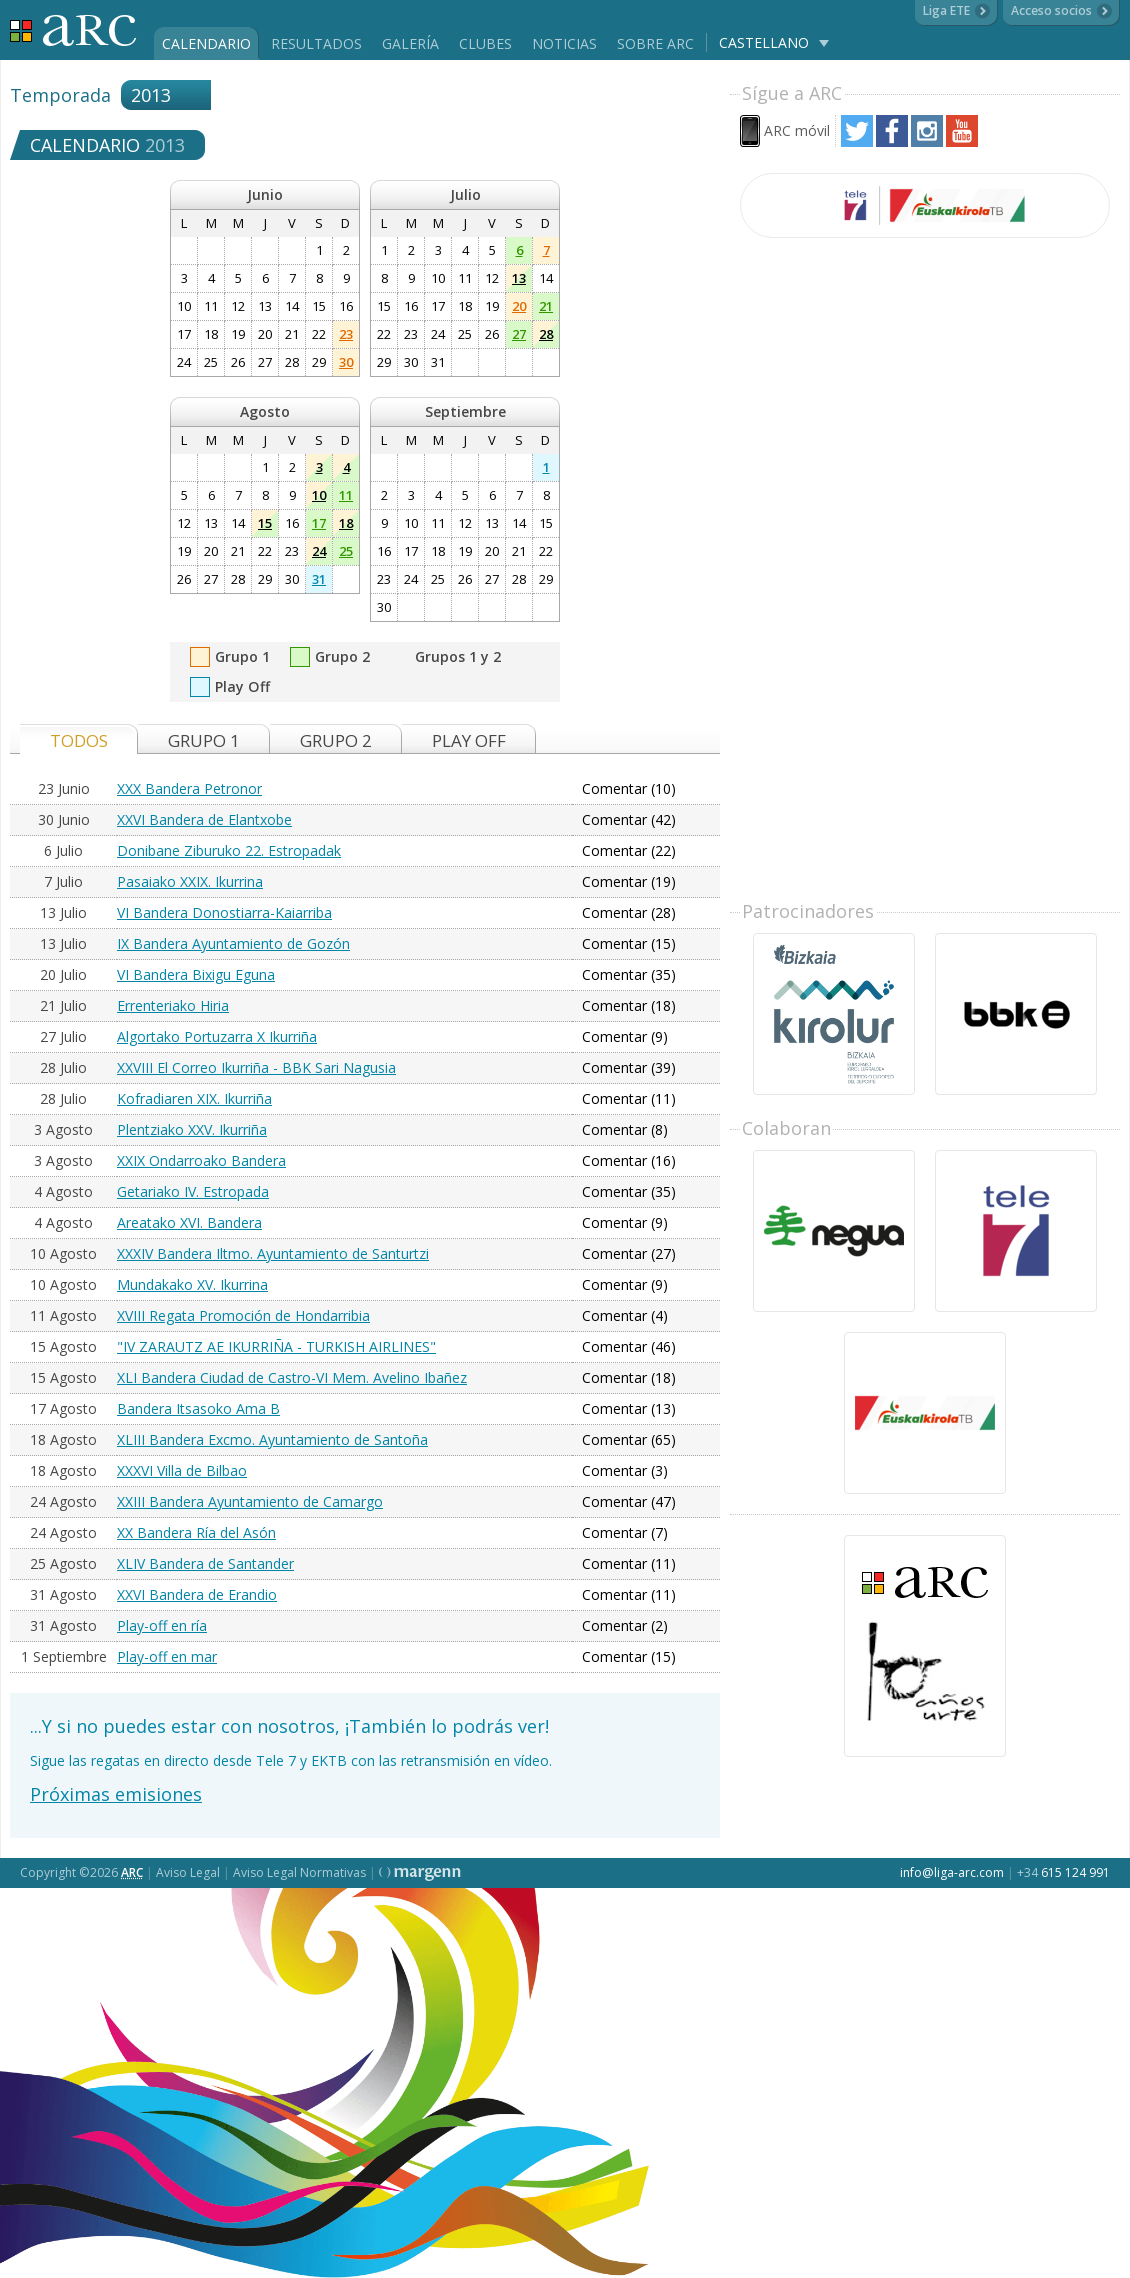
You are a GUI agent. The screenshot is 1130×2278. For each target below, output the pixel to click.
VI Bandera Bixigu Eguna (196, 974)
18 (346, 523)
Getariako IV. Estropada (193, 1191)
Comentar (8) (625, 1129)
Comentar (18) (629, 1005)
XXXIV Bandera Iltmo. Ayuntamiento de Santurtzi (273, 1253)
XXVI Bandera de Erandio (197, 1594)
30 (346, 362)
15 (265, 523)
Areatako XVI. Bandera (189, 1222)
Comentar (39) (629, 1067)
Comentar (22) (629, 850)
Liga (73, 30)
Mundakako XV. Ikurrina (192, 1284)
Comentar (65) (629, 1439)
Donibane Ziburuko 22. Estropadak (229, 850)
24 (319, 551)
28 (546, 334)
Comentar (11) (629, 1098)
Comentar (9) (625, 1036)
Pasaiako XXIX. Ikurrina (190, 881)
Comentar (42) (629, 819)
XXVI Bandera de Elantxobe (204, 819)
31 (319, 579)
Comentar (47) (629, 1501)
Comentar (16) (629, 1160)
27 (519, 334)
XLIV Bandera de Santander (205, 1563)
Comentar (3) (625, 1470)
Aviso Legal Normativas (299, 1872)
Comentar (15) (629, 943)
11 (346, 495)
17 (319, 523)
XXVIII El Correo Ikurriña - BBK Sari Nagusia (256, 1067)
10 (319, 495)
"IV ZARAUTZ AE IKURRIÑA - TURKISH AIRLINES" (276, 1346)
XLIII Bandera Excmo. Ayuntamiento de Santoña (272, 1439)
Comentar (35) (629, 974)
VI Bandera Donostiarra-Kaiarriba (224, 912)
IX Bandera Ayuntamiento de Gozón (233, 943)
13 (519, 278)
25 (346, 551)
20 (519, 306)
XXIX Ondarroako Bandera (201, 1160)
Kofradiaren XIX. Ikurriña (194, 1098)
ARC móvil (797, 130)
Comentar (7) (625, 1532)
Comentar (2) (625, 1625)
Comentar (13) (629, 1408)
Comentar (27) (629, 1253)
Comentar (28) (629, 912)
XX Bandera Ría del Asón (196, 1532)
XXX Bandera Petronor (189, 788)
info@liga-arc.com (952, 1872)
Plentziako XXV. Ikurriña (192, 1129)
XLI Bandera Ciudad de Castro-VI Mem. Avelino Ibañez (292, 1377)
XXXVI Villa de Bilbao (182, 1470)
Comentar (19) (629, 881)
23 (346, 334)
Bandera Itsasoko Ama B (198, 1408)
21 (546, 306)
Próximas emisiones (116, 1794)
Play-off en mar (167, 1656)
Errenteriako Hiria (173, 1005)
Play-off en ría (162, 1625)
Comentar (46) (629, 1346)
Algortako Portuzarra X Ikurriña (217, 1036)
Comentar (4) (625, 1315)
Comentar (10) (629, 788)
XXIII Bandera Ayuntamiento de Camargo (250, 1501)
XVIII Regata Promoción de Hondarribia (243, 1315)
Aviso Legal (188, 1872)
